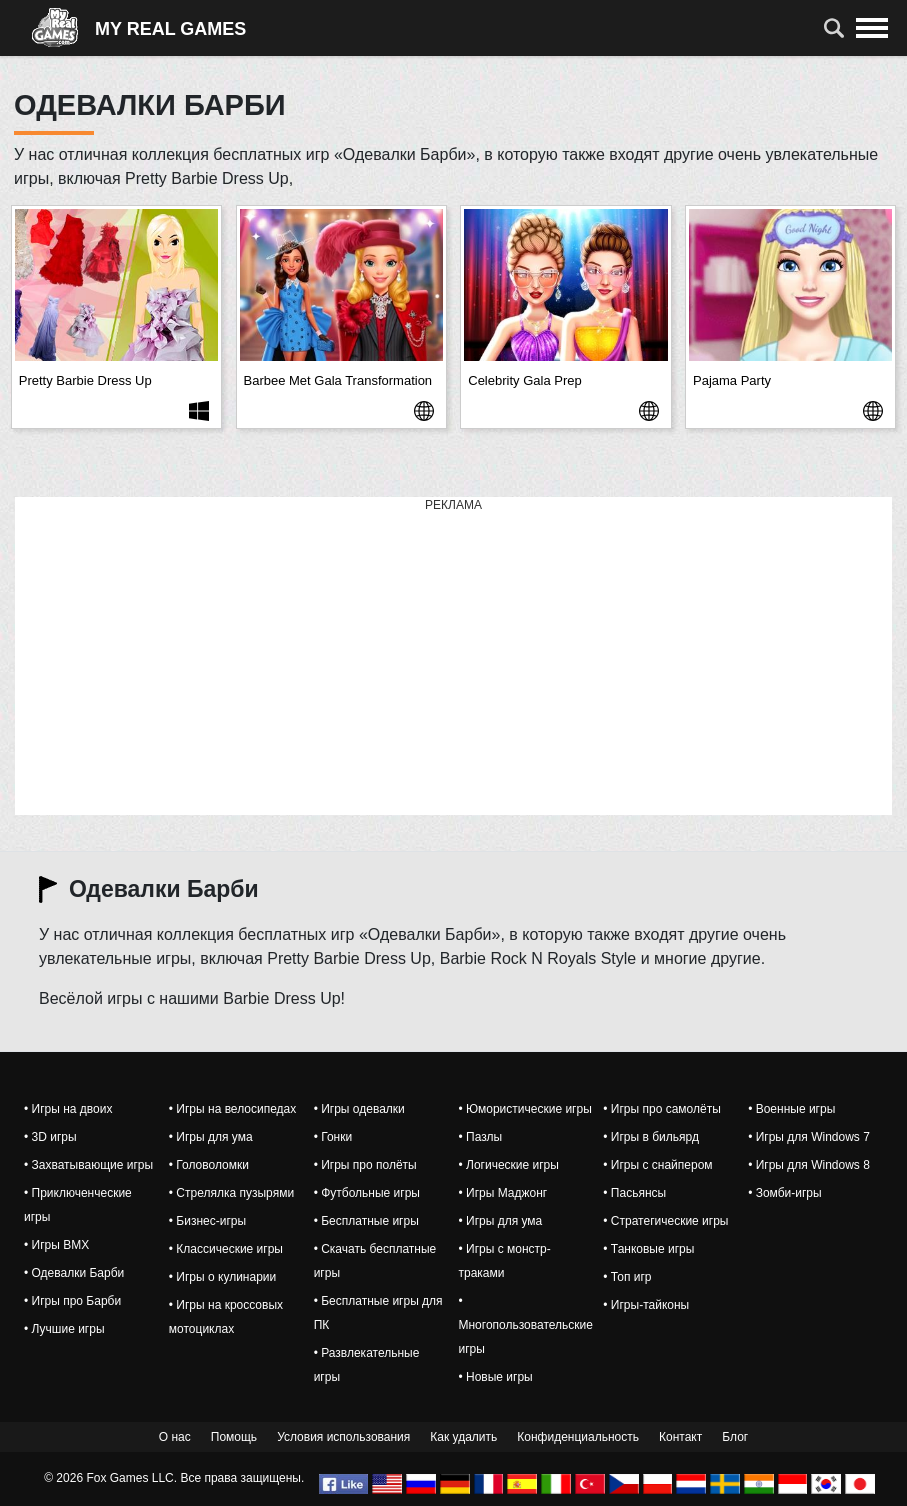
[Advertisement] (454, 657)
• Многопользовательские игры (525, 1325)
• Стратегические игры (665, 1221)
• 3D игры (50, 1137)
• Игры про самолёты (661, 1109)
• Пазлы (480, 1137)
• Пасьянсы (634, 1193)
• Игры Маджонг (502, 1193)
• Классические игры (226, 1249)
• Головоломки (209, 1165)
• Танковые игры (648, 1249)
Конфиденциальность (578, 1437)
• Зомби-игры (785, 1193)
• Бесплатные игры (366, 1221)
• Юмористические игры (524, 1109)
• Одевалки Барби (74, 1273)
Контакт (680, 1437)
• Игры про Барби (72, 1301)
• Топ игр (627, 1277)
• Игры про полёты (365, 1165)
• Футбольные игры (367, 1193)
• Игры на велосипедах (232, 1109)
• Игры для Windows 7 (809, 1137)
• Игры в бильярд (651, 1137)
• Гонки (333, 1137)
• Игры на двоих (68, 1109)
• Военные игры (791, 1109)
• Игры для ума (211, 1137)
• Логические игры (508, 1165)
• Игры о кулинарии (222, 1277)
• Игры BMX (56, 1245)
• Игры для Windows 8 (809, 1165)
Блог (735, 1437)
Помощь (234, 1437)
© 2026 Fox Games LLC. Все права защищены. (174, 1478)
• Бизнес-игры (207, 1221)
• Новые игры (495, 1377)
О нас (175, 1437)
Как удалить (463, 1437)
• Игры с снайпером (657, 1165)
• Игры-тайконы (646, 1305)
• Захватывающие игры (88, 1165)
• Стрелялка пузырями (231, 1193)
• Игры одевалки (359, 1109)
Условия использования (343, 1437)
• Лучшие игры (64, 1329)
